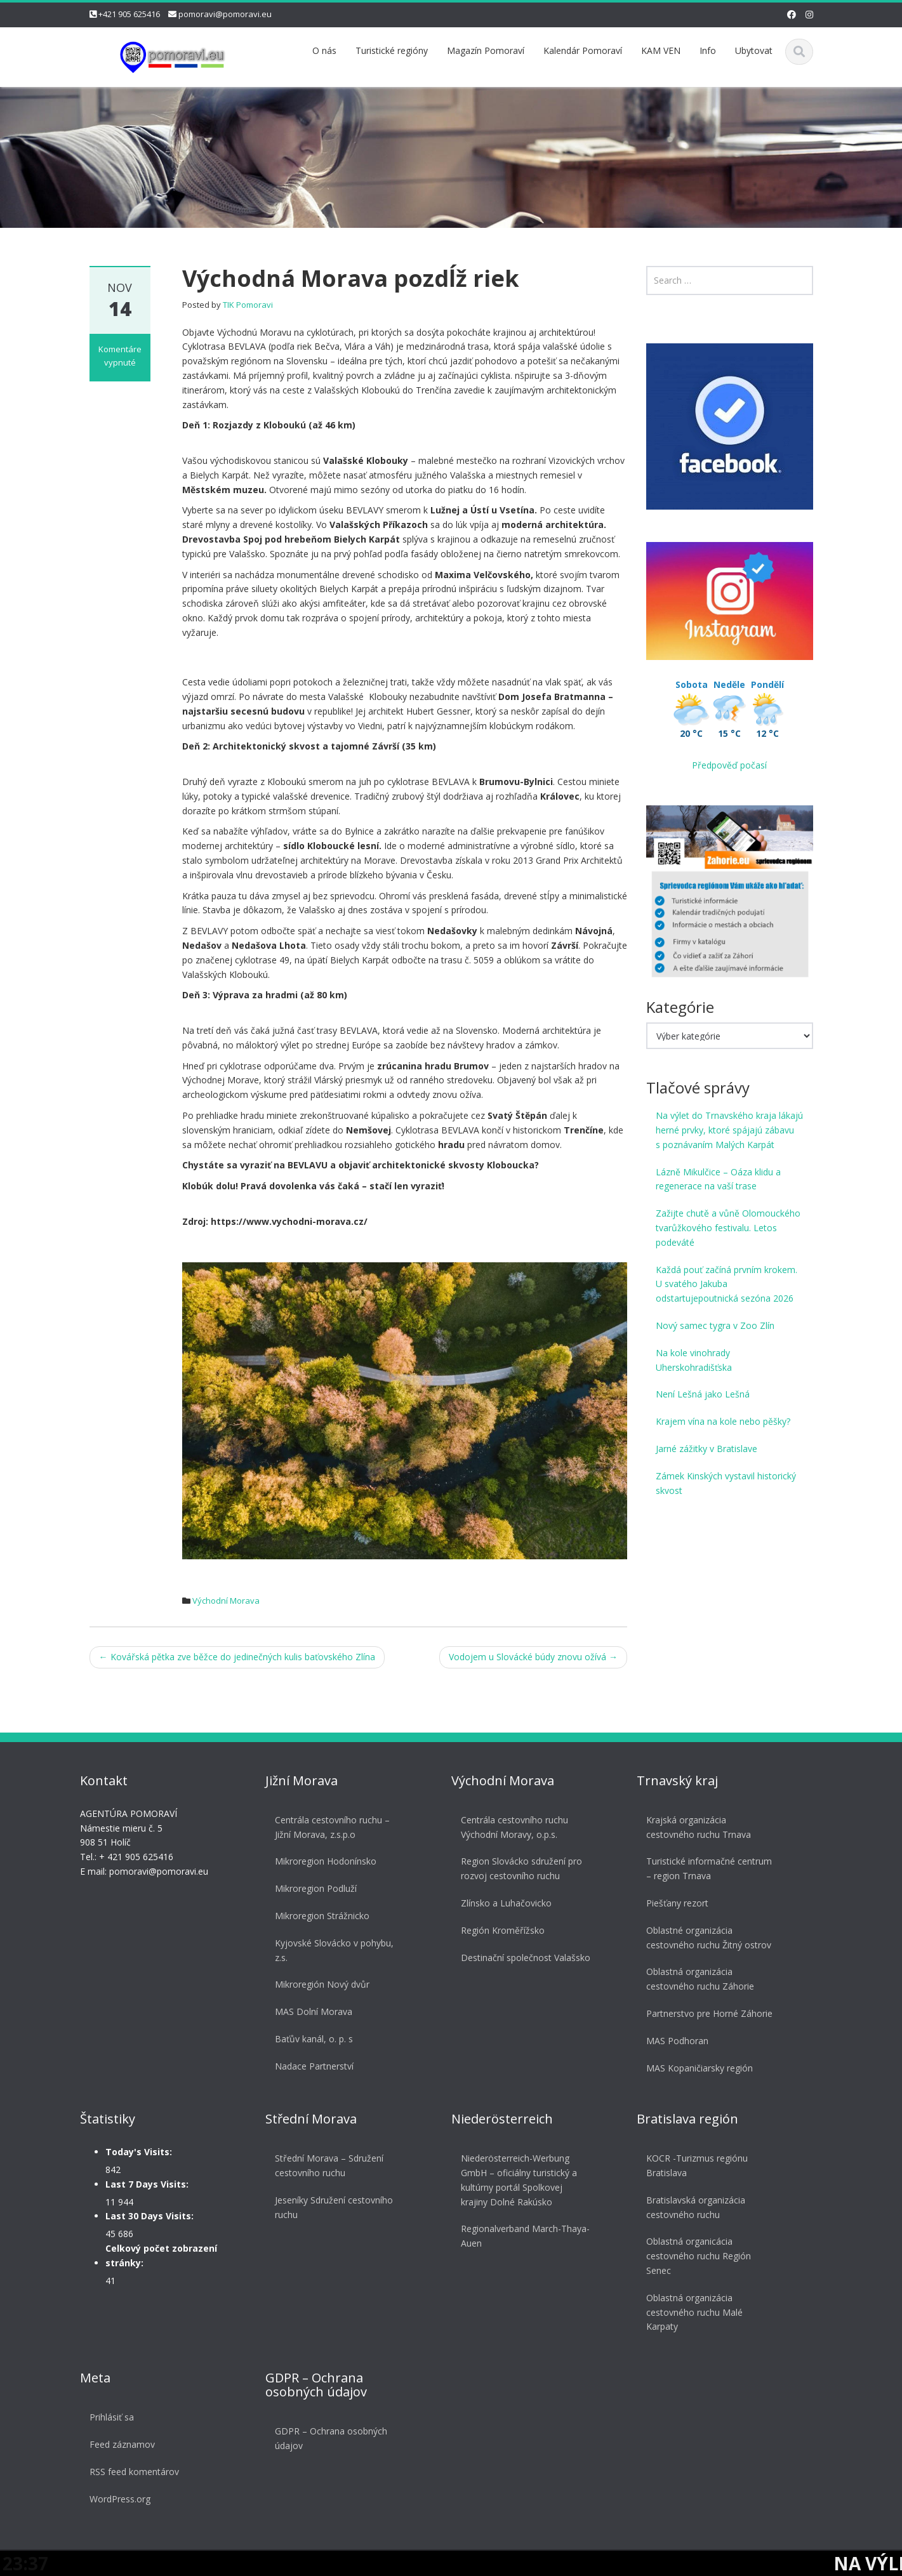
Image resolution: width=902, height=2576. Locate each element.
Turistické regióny (391, 50)
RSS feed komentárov (130, 2472)
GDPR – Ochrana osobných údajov (326, 2438)
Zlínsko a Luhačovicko (501, 1903)
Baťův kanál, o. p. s (309, 2039)
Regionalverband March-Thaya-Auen (520, 2236)
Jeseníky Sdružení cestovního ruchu (329, 2207)
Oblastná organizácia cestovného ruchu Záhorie (696, 1978)
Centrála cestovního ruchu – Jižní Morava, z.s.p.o (327, 1827)
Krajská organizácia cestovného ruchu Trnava (694, 1827)
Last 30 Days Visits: (145, 2216)
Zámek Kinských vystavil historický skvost (726, 1483)
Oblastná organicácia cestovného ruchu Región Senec (694, 2255)
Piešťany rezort (673, 1903)
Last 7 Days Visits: (142, 2184)
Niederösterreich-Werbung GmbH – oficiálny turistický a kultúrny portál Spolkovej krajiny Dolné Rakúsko (514, 2179)
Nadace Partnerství (309, 2066)
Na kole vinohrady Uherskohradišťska (694, 1360)
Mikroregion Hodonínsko (321, 1861)
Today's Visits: (134, 2152)
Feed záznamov (117, 2444)
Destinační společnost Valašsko (521, 1958)
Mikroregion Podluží (311, 1888)
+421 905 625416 (129, 14)
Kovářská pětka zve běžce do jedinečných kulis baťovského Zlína (237, 1657)
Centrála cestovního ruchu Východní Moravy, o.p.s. (510, 1827)
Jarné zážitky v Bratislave (706, 1449)
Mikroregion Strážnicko (317, 1916)
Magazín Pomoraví (485, 50)
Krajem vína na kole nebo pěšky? (723, 1421)
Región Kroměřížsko (498, 1930)
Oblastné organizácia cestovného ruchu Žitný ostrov (704, 1937)
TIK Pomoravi (248, 304)
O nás (324, 50)
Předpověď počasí (729, 765)
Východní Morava (226, 1600)
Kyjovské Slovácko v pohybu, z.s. (329, 1950)
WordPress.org (115, 2499)
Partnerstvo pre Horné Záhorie (705, 2013)
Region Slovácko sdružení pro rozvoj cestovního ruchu (517, 1868)
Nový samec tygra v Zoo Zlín (715, 1325)
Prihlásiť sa (107, 2417)
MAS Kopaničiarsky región (695, 2068)
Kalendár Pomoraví (582, 50)
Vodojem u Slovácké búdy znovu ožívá (533, 1657)
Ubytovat (754, 50)
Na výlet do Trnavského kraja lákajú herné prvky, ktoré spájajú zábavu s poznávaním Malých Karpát (729, 1130)
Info (708, 50)
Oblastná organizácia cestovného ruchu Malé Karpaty (690, 2312)
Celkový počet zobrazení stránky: (157, 2255)
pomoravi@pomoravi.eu (225, 14)
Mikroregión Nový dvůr (317, 1984)
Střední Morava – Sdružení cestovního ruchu (324, 2165)
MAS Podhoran (673, 2041)
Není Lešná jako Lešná (703, 1394)
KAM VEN (660, 50)
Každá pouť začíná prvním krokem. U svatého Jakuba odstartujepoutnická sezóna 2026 (726, 1284)
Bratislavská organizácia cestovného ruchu (691, 2207)
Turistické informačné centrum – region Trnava (704, 1868)
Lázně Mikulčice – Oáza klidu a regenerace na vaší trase (718, 1179)
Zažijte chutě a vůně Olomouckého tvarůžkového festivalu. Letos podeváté (728, 1227)
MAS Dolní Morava (309, 2011)
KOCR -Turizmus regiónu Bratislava (692, 2165)
